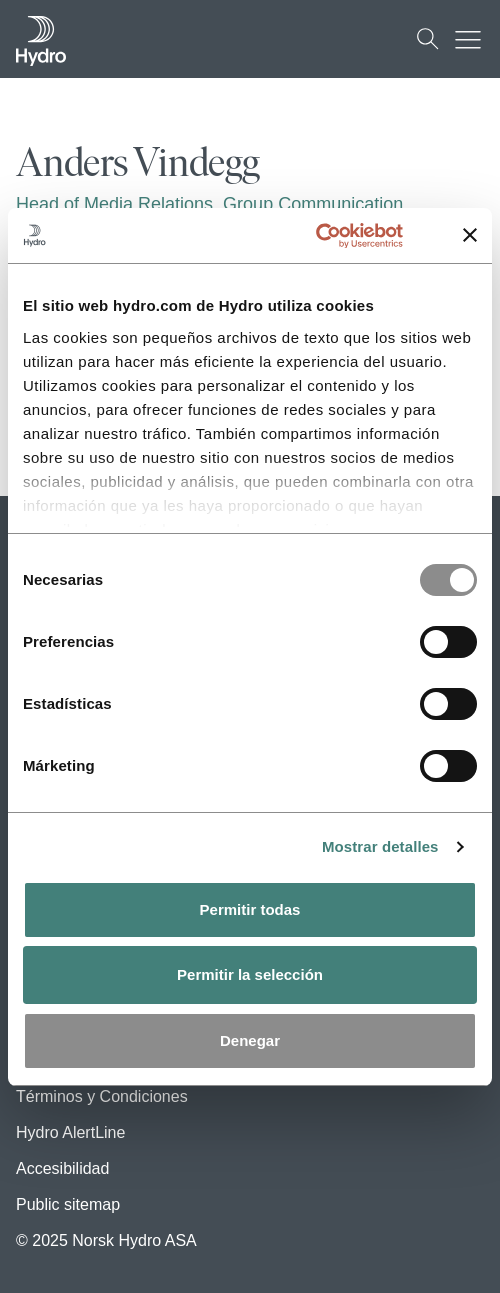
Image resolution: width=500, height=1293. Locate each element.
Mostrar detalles (380, 846)
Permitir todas (250, 909)
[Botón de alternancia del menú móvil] (473, 39)
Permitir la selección (250, 974)
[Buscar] (428, 39)
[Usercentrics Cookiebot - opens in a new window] (338, 236)
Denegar (250, 1040)
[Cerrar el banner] (470, 235)
